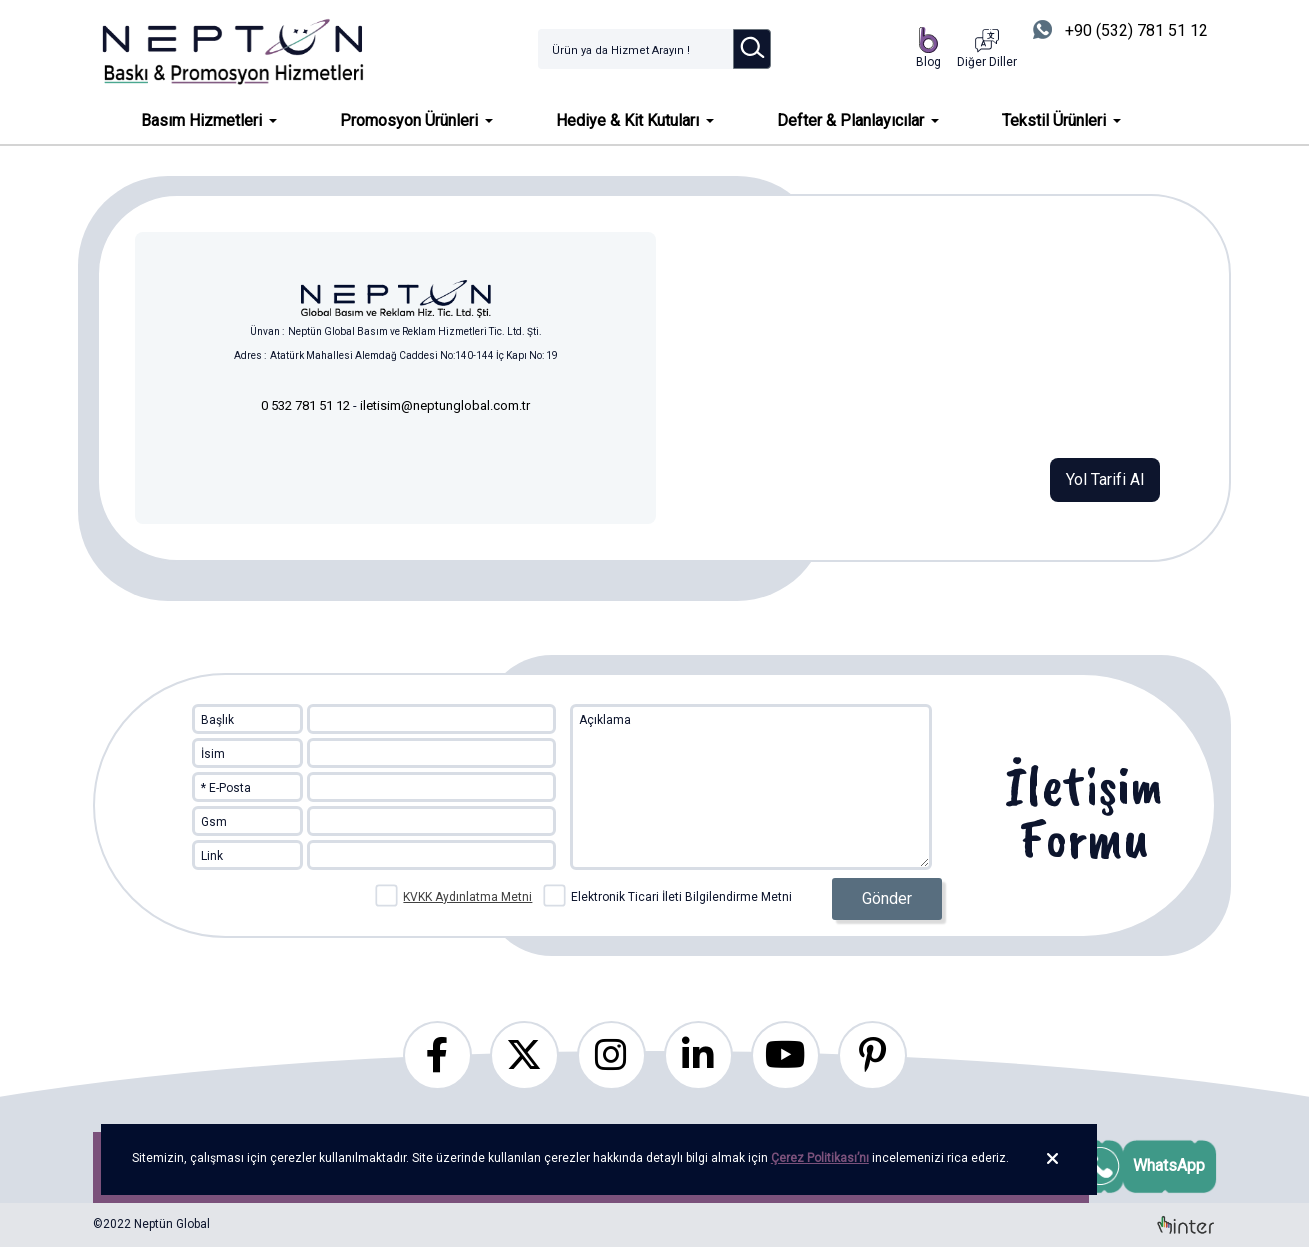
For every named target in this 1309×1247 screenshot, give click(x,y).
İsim (213, 754)
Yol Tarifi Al (1105, 479)
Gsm (214, 822)
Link (212, 856)
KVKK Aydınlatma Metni (467, 897)
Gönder (887, 898)
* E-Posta (226, 788)
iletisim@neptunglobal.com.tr (445, 405)
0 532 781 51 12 (307, 405)
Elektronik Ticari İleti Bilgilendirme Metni (668, 895)
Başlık (217, 720)
